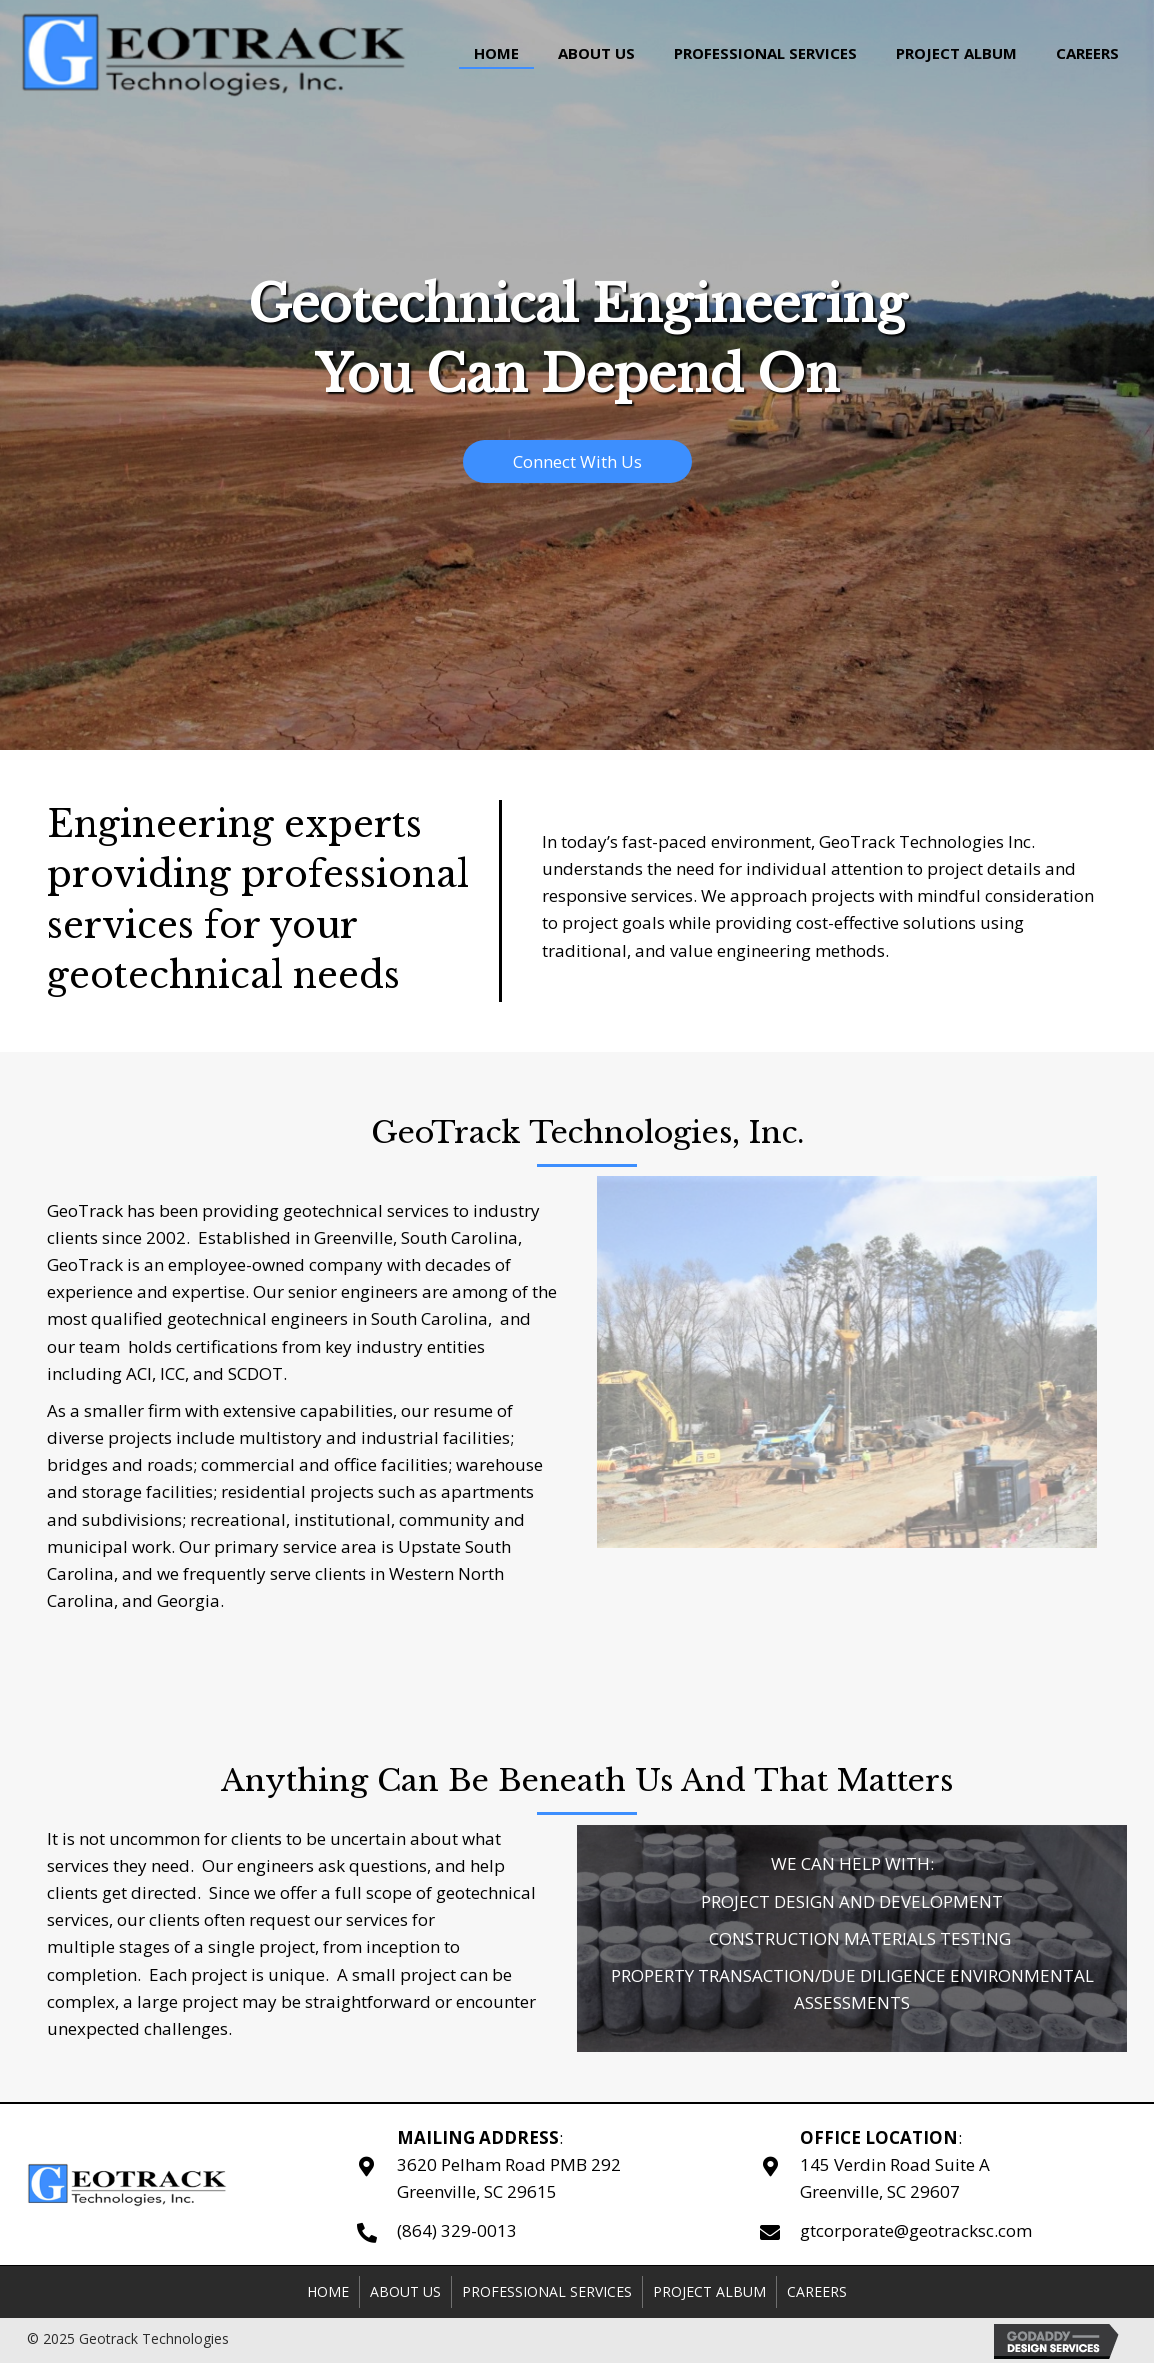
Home (328, 2291)
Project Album (709, 2291)
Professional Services (547, 2291)
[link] (496, 51)
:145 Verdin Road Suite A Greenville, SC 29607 (895, 2164)
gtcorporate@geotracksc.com (916, 2230)
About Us (405, 2291)
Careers (817, 2291)
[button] (577, 461)
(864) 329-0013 (457, 2230)
